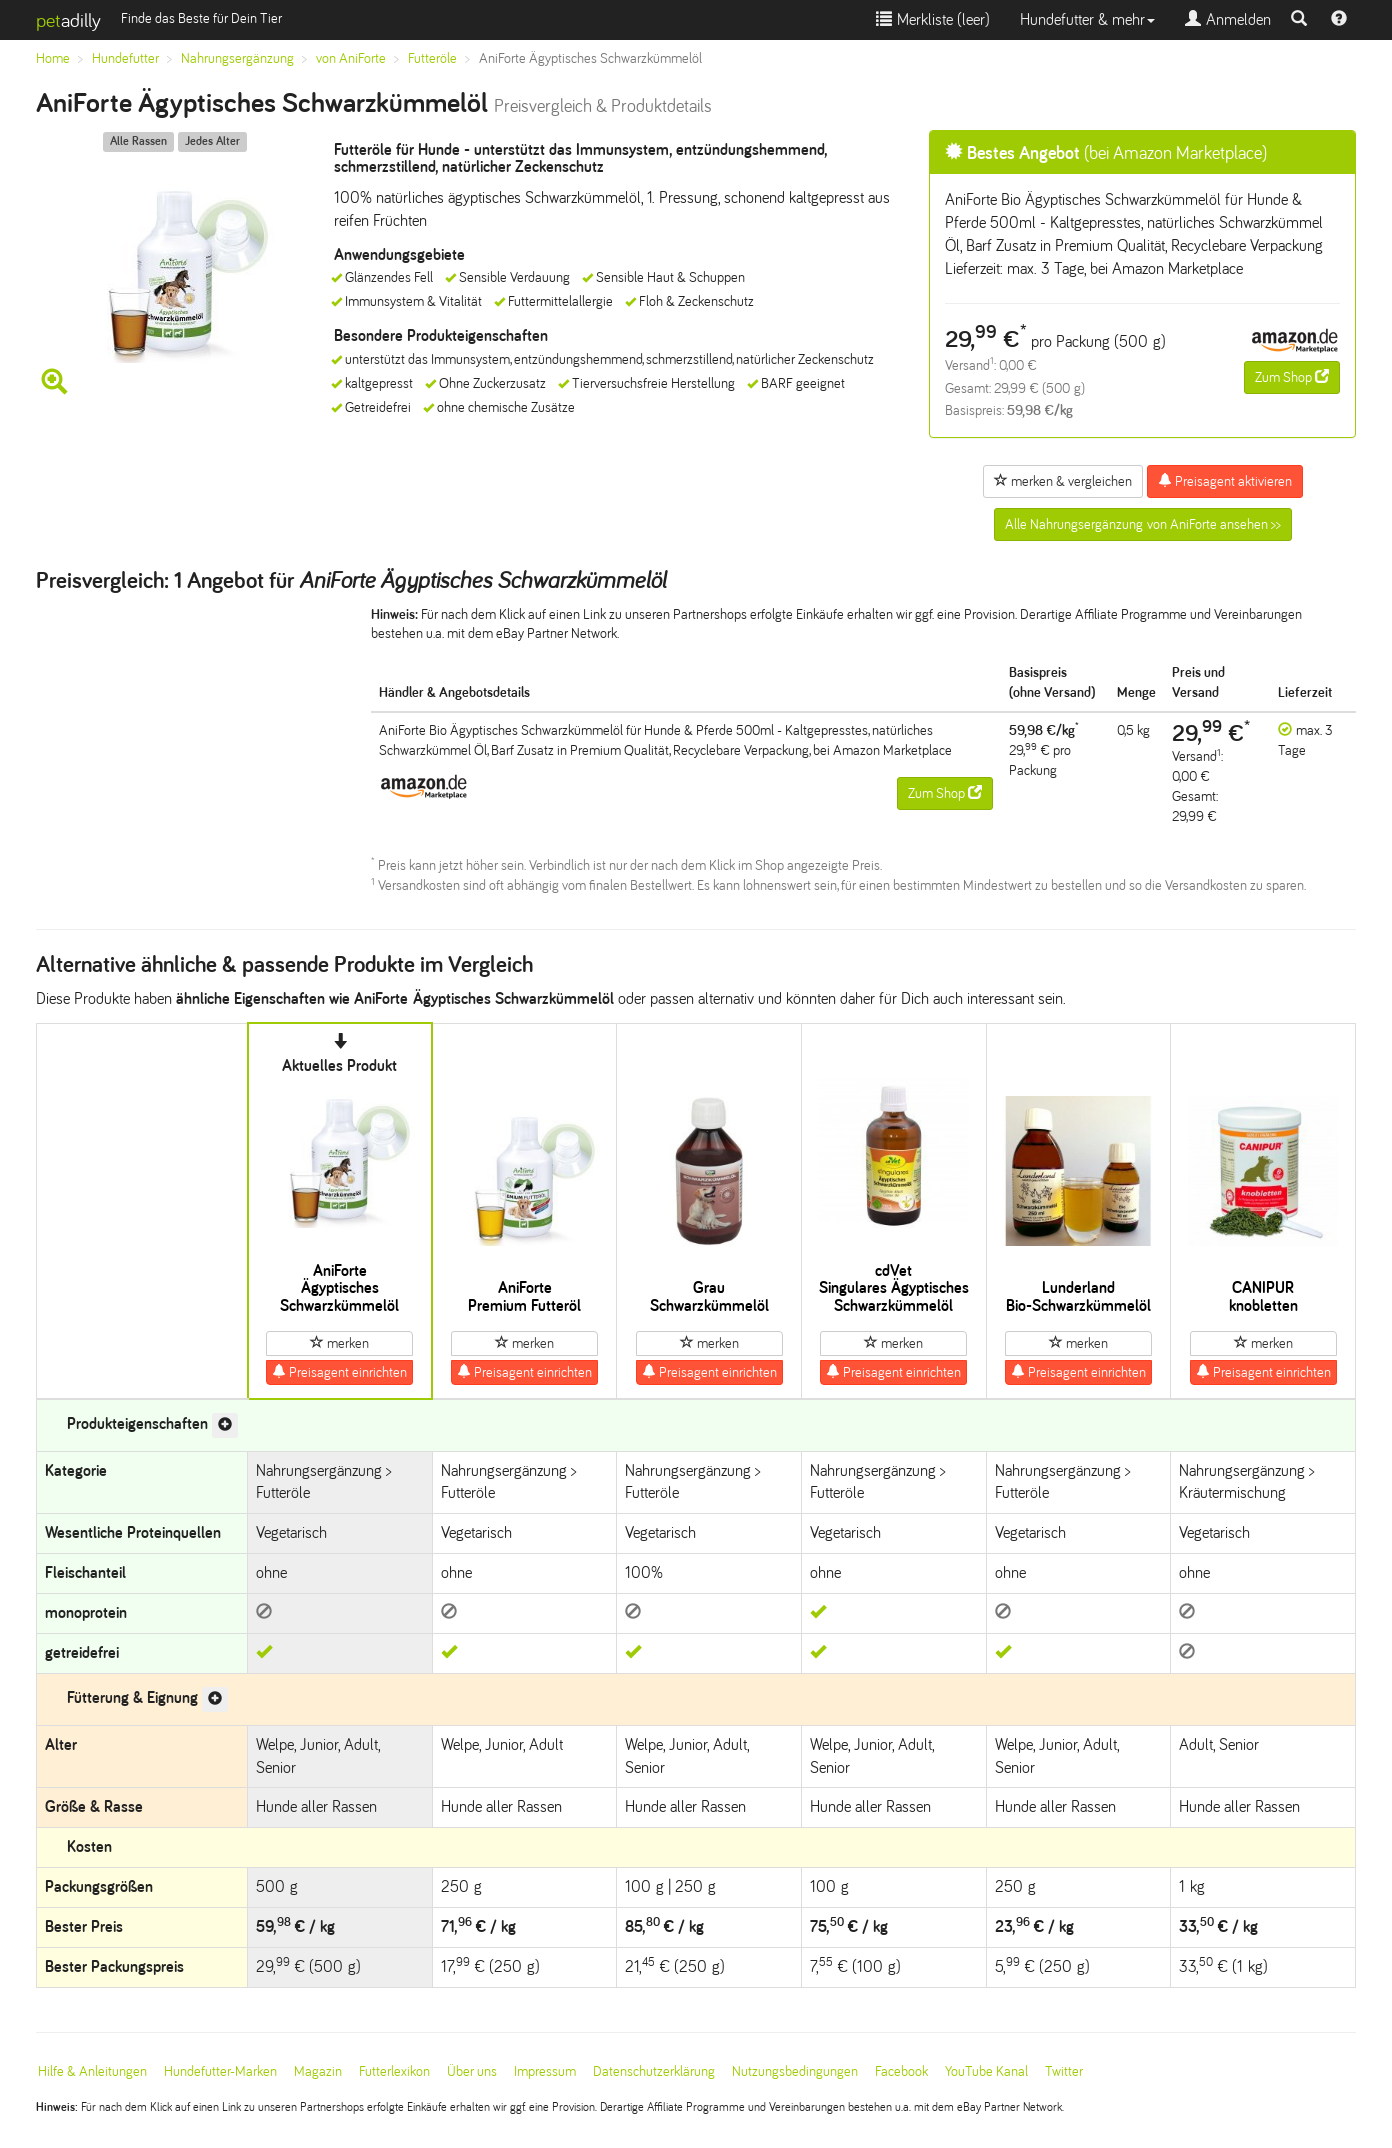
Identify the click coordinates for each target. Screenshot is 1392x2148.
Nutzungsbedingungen (795, 2071)
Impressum (545, 2071)
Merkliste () (933, 19)
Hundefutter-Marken (220, 2071)
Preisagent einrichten (339, 1372)
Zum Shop (1292, 377)
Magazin (318, 2071)
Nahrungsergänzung (237, 58)
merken (339, 1343)
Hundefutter (125, 58)
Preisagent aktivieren (1225, 481)
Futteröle (432, 58)
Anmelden (1228, 19)
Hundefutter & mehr (1087, 19)
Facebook (901, 2071)
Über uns (472, 2071)
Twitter (1064, 2071)
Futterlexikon (394, 2071)
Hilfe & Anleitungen (92, 2071)
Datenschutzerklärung (654, 2071)
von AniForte (351, 58)
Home (53, 58)
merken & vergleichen (1063, 481)
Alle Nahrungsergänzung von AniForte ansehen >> (1143, 524)
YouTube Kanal (986, 2071)
